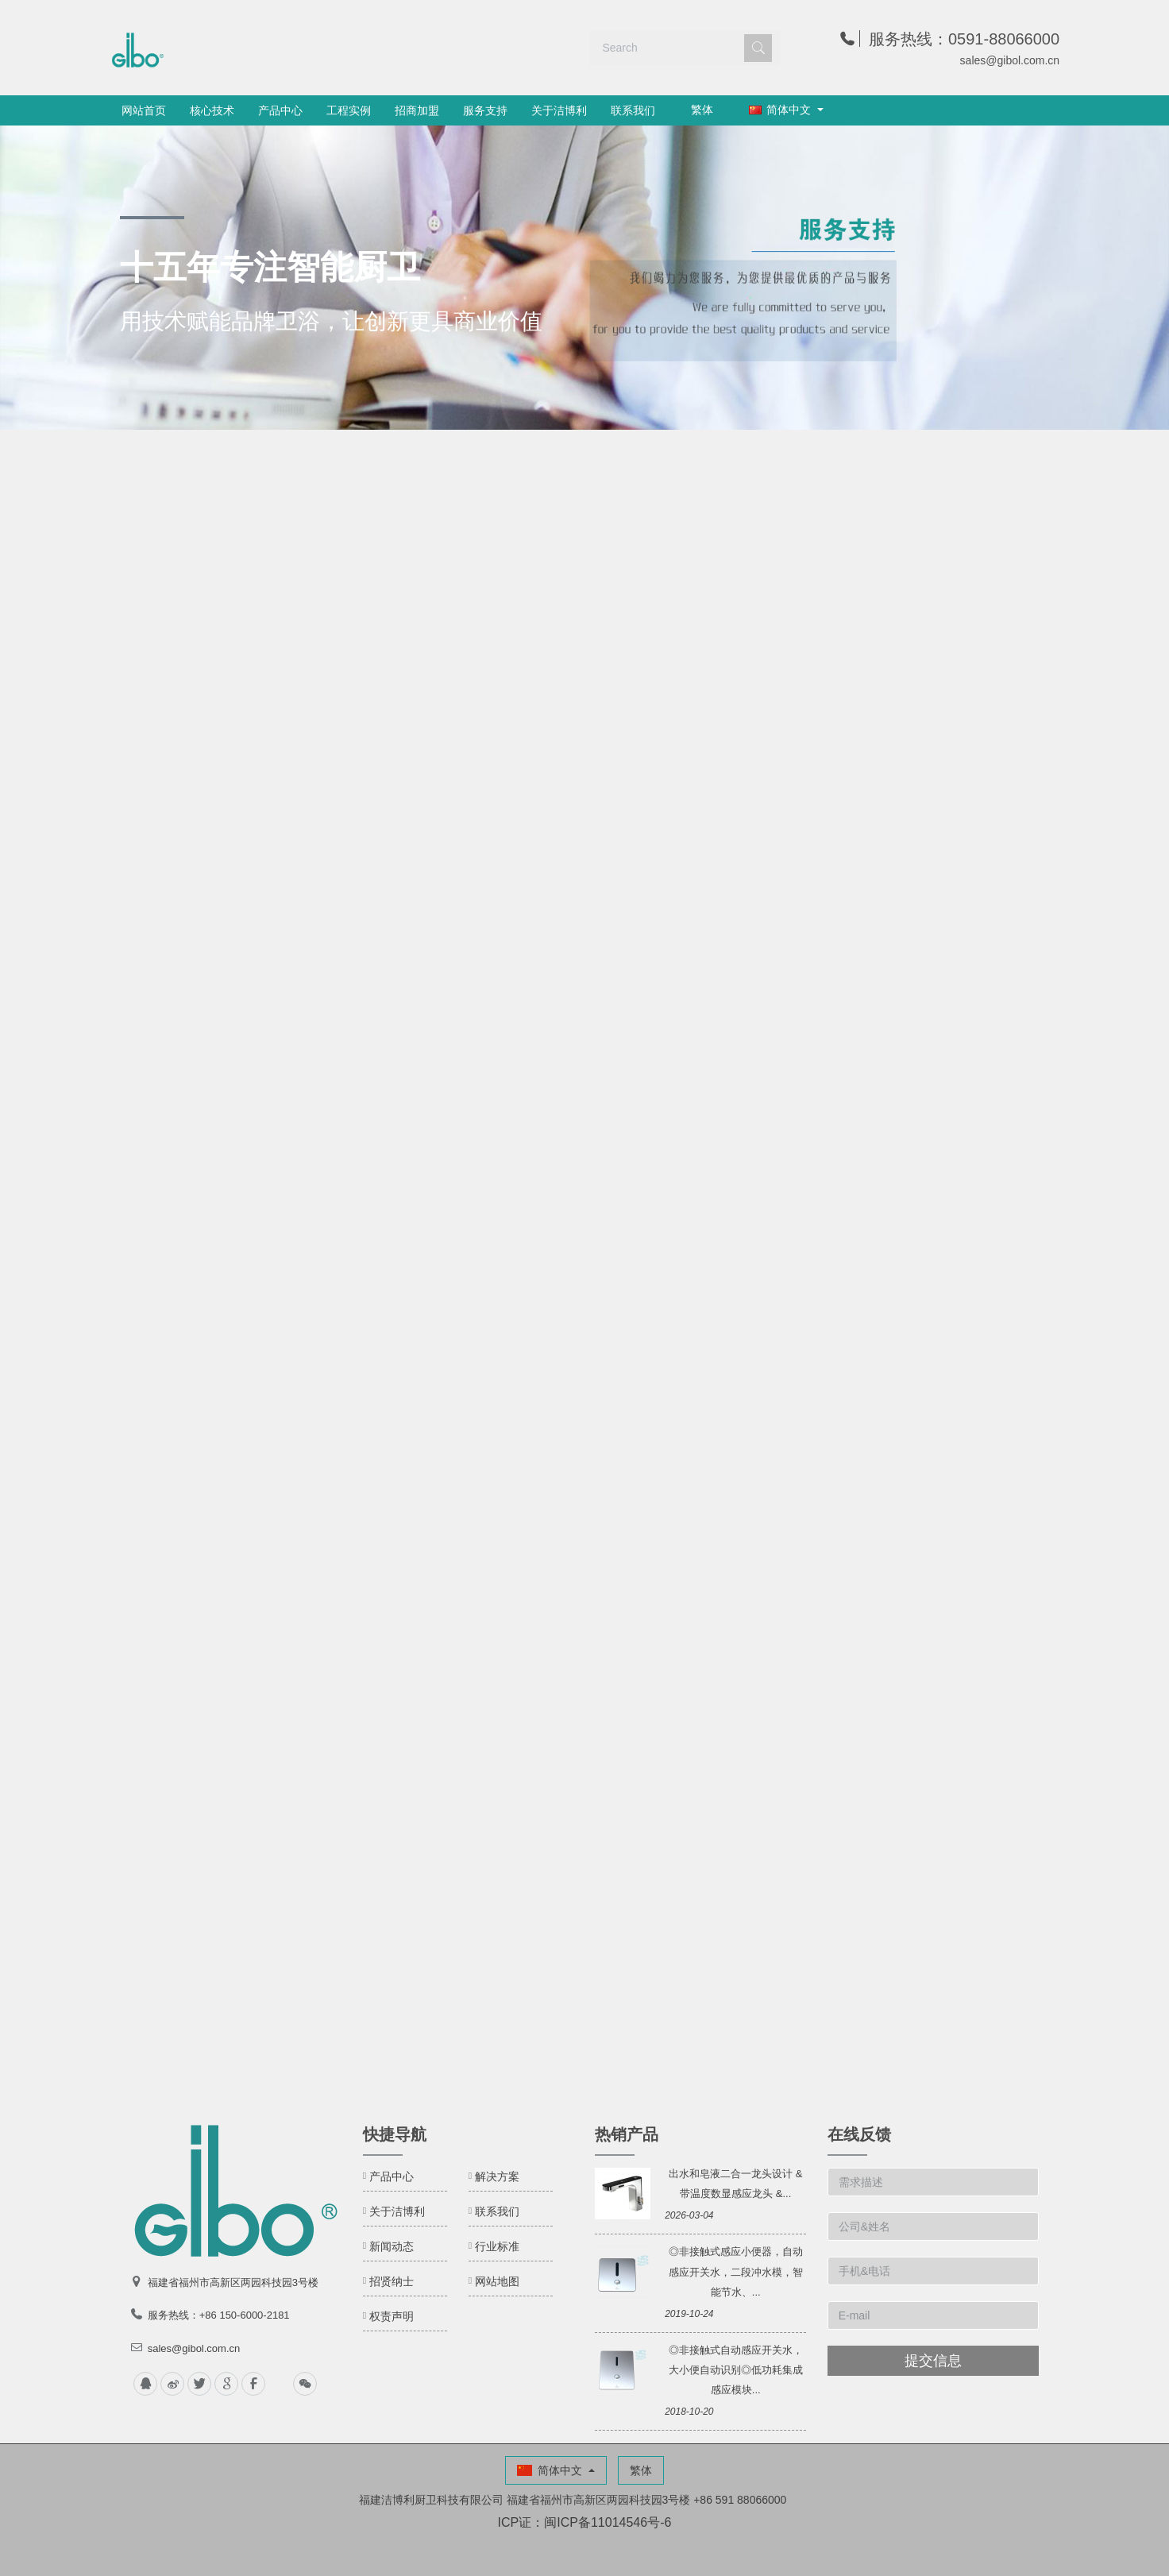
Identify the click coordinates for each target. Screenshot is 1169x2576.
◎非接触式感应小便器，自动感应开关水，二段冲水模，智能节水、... (736, 2271)
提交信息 (933, 2361)
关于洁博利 (559, 110)
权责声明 (391, 2316)
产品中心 (280, 110)
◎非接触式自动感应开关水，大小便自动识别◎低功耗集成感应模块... (736, 2370)
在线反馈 (859, 2134)
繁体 (702, 109)
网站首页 (144, 110)
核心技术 (212, 110)
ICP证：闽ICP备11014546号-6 (585, 2522)
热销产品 (626, 2134)
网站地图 (497, 2281)
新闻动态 (391, 2246)
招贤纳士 (391, 2281)
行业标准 (497, 2246)
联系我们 (633, 110)
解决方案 (497, 2176)
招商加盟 (417, 110)
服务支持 (485, 110)
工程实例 (348, 110)
